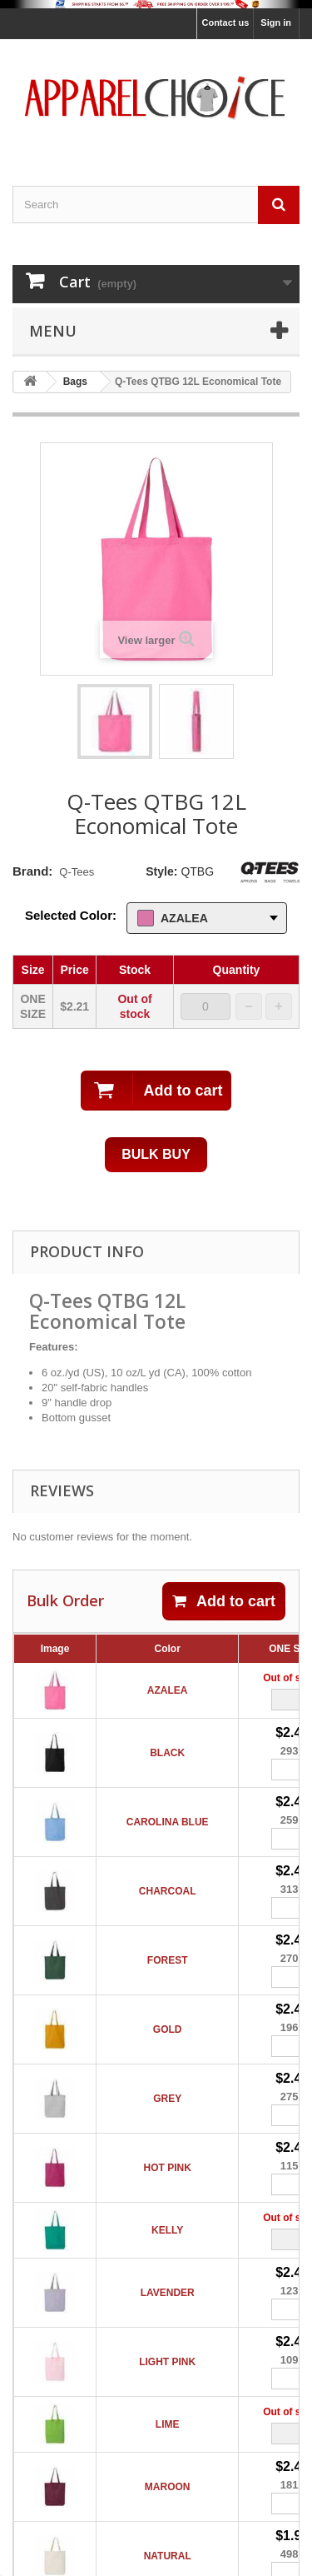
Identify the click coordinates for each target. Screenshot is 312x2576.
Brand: (32, 871)
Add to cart (223, 1601)
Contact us (225, 22)
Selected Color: (70, 915)
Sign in (275, 22)
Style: (161, 871)
